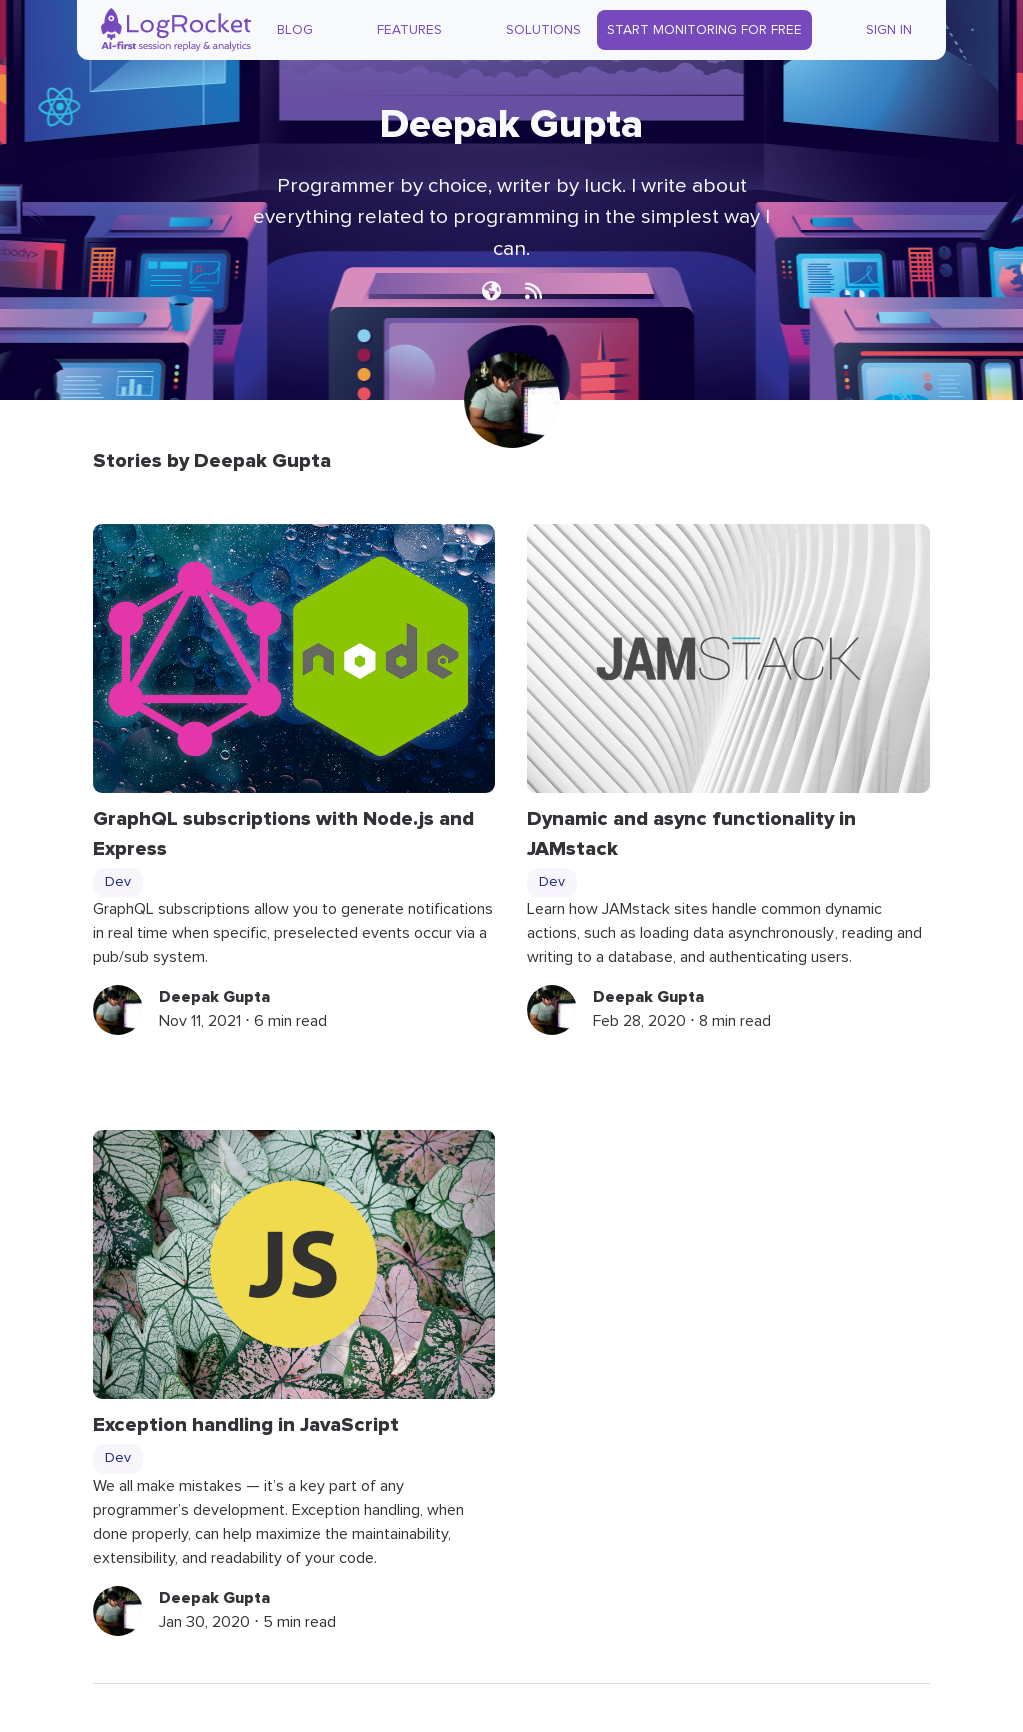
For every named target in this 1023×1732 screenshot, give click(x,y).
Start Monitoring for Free (704, 30)
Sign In (889, 30)
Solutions (543, 30)
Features (409, 30)
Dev (118, 882)
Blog (295, 30)
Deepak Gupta (214, 997)
